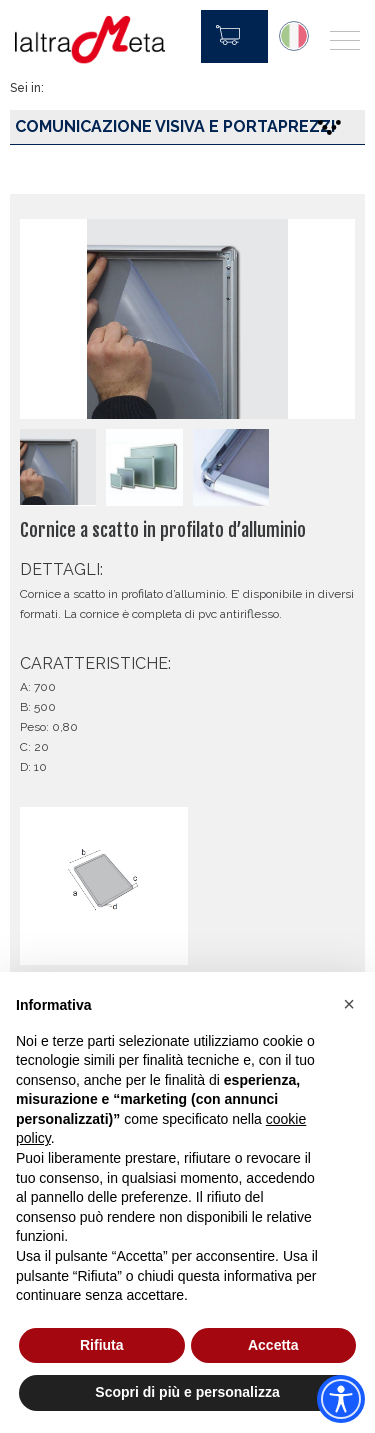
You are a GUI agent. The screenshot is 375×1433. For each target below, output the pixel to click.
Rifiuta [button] (102, 1345)
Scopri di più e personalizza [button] (187, 1392)
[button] (349, 1004)
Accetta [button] (273, 1345)
